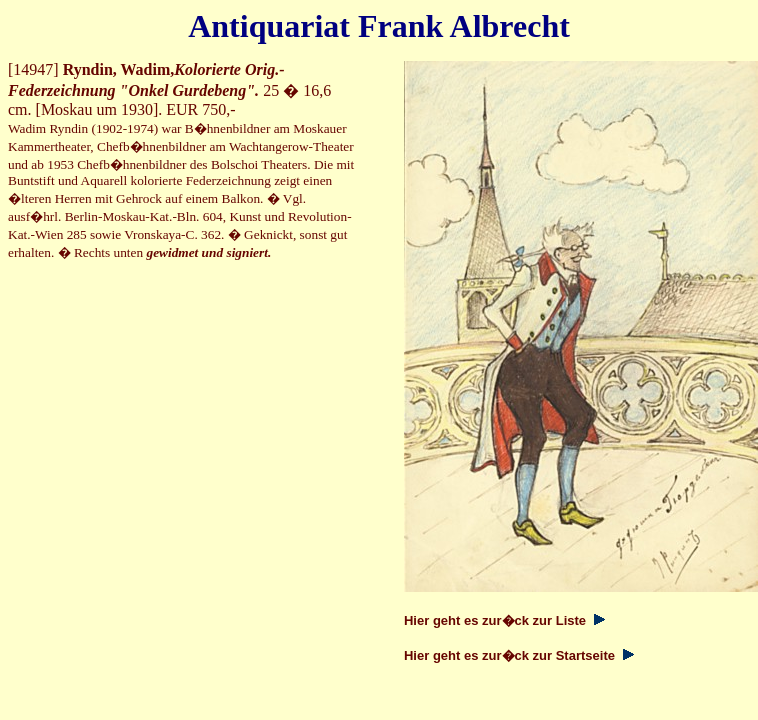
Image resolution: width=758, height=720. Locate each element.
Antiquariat (269, 26)
